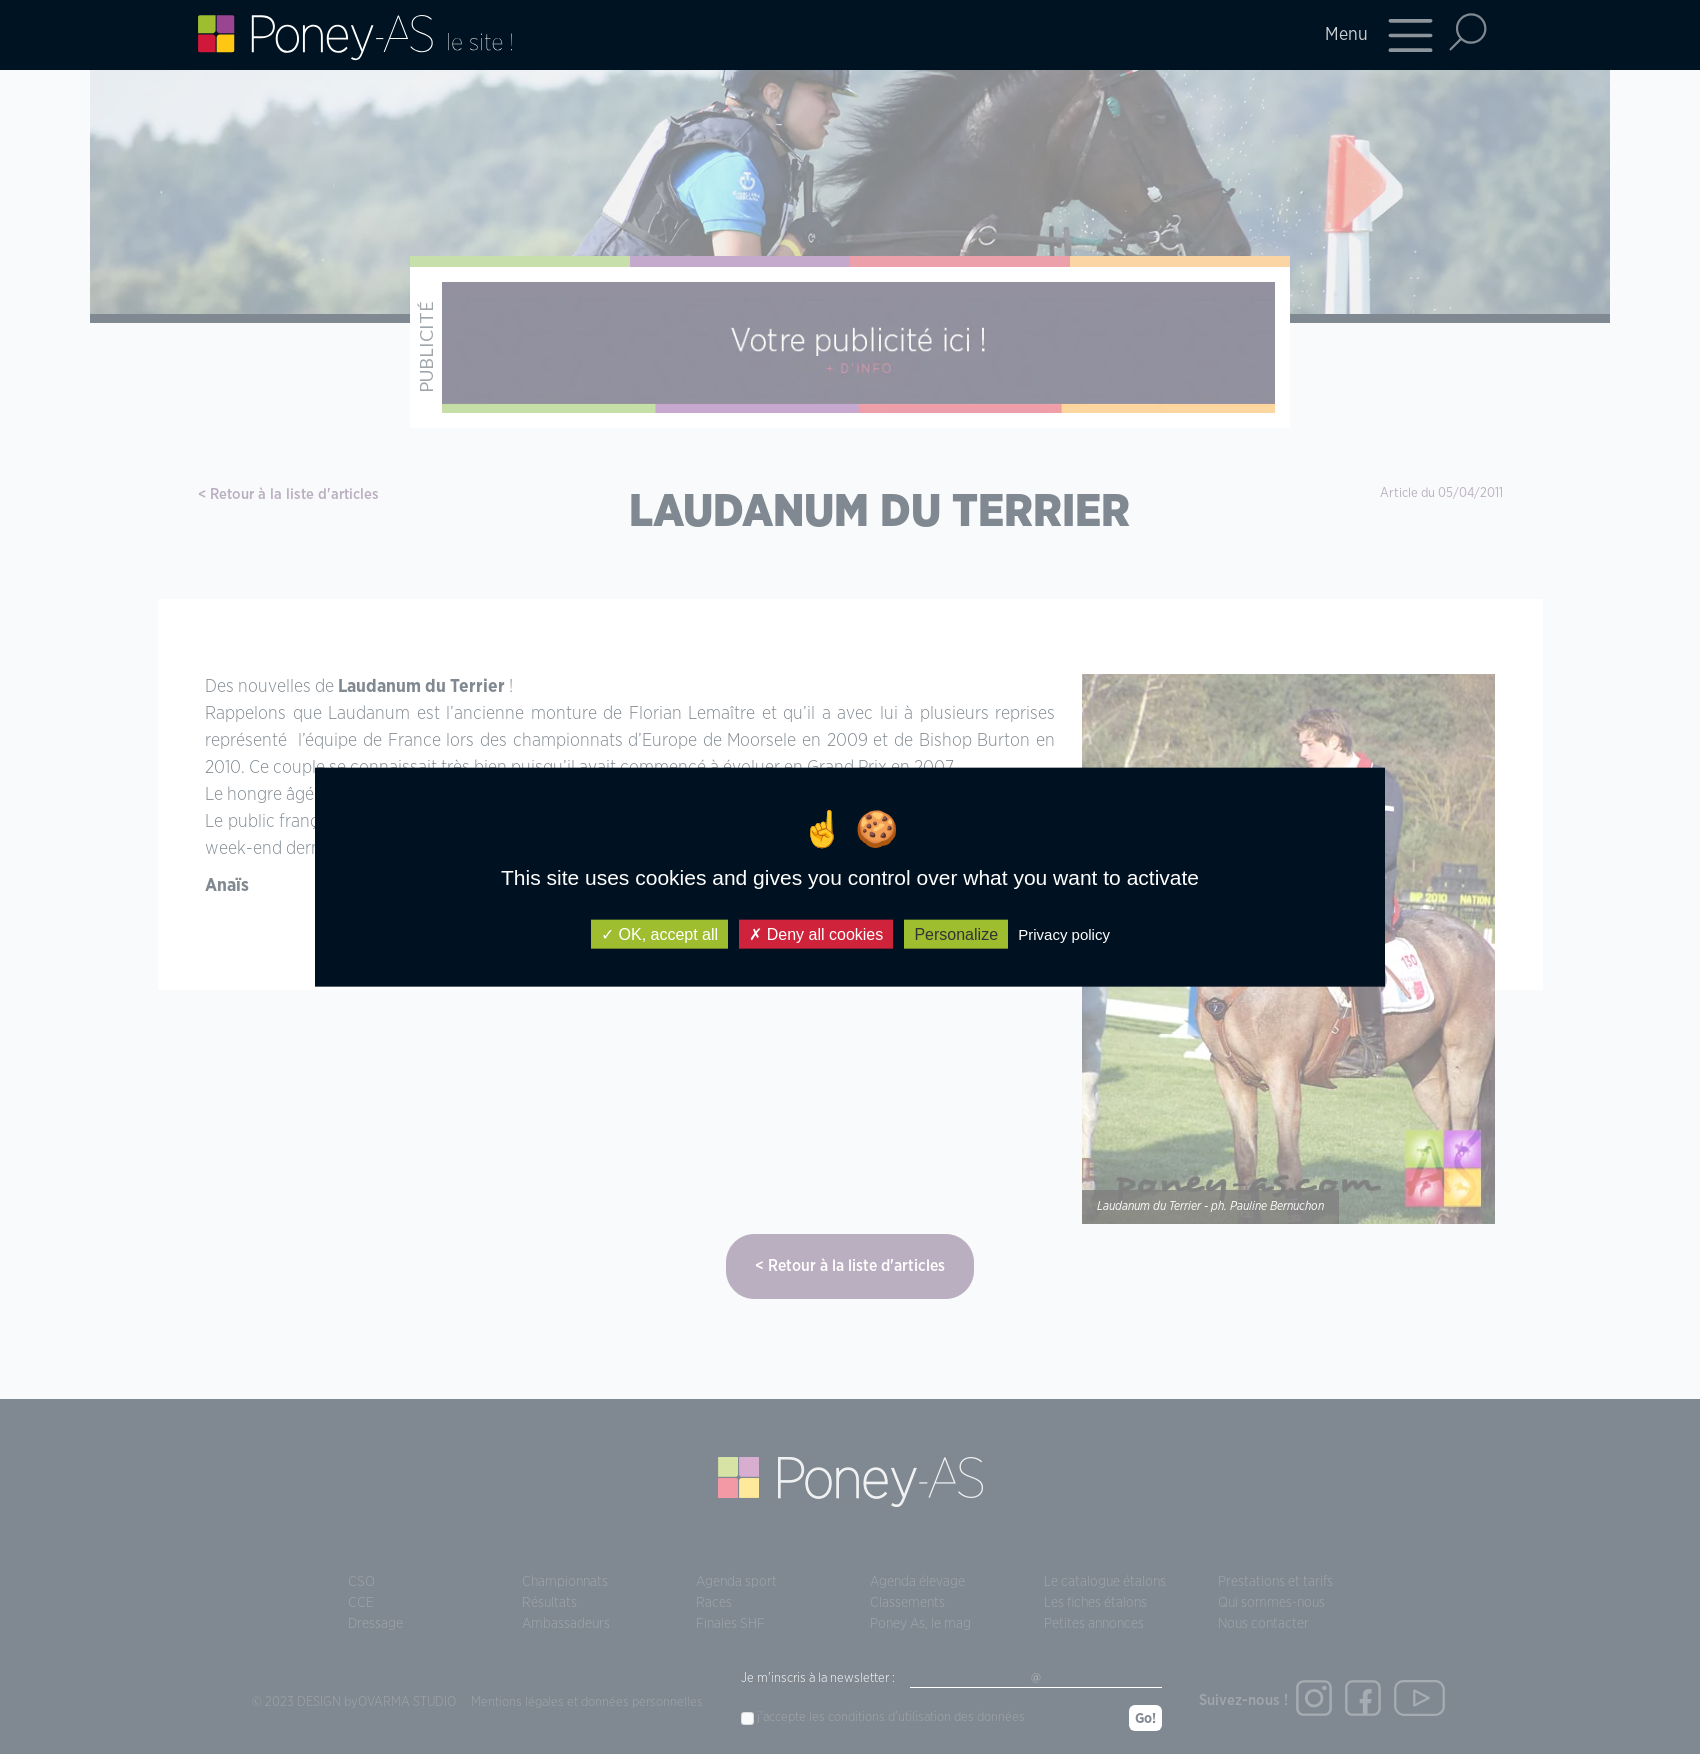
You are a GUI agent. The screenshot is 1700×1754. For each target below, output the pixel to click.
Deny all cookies (816, 933)
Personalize (956, 933)
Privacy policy (1064, 933)
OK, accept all (659, 933)
